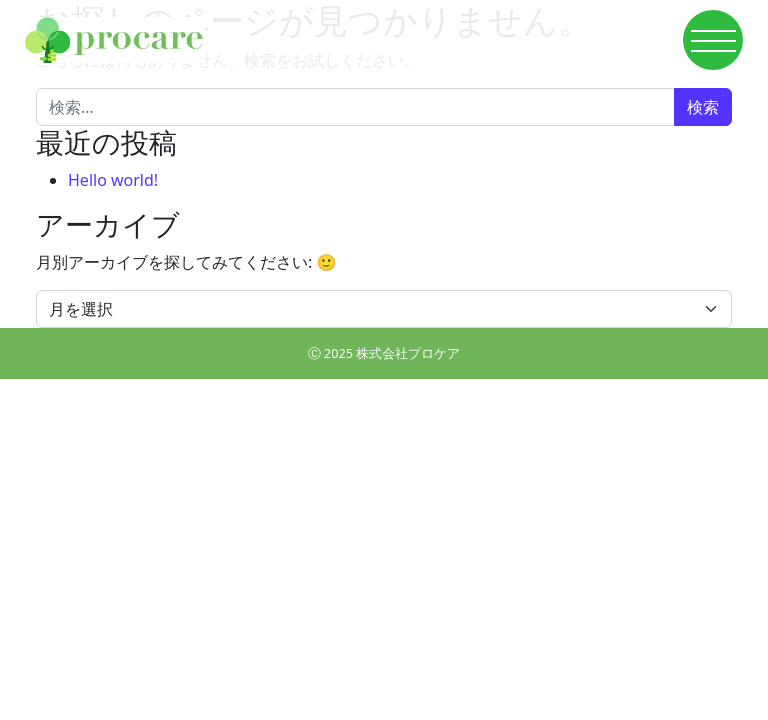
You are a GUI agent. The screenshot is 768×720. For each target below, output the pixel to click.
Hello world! (113, 180)
